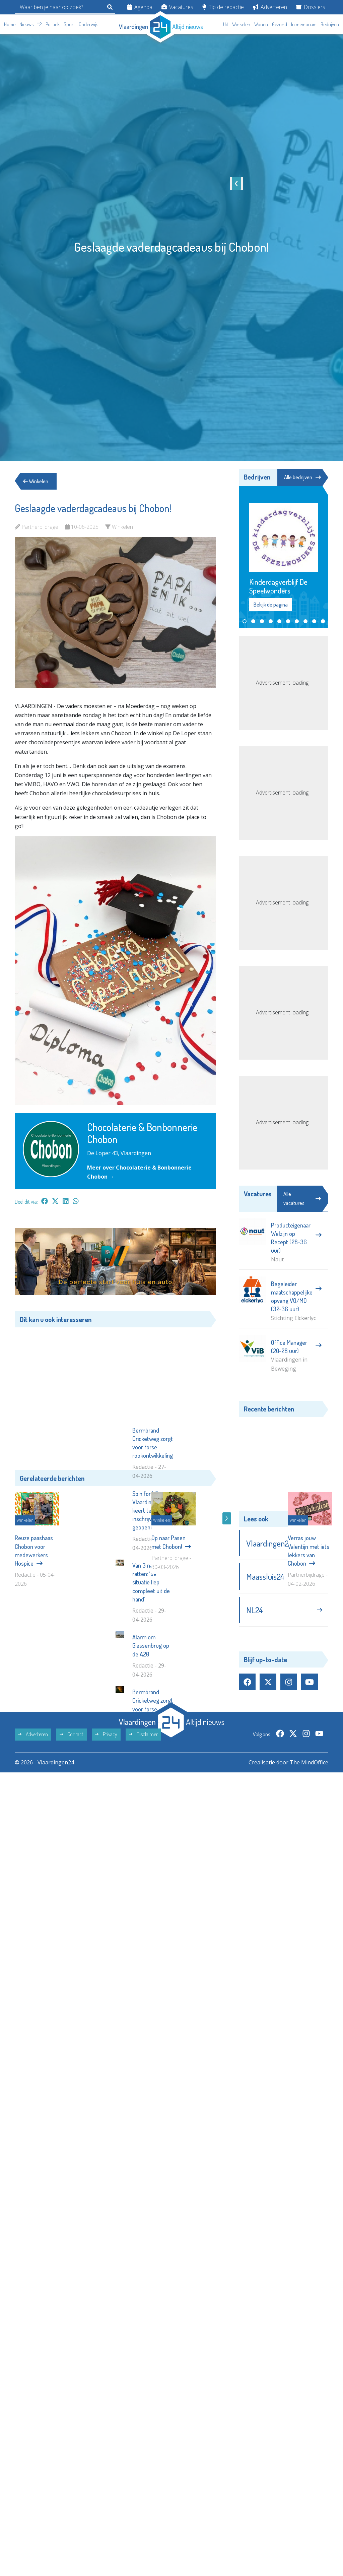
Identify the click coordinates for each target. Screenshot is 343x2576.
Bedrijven (330, 24)
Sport (69, 24)
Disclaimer (143, 1837)
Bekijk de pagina (271, 604)
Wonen (261, 24)
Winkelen (241, 24)
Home (9, 24)
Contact (71, 1837)
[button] (244, 621)
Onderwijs (88, 24)
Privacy (106, 1837)
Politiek (53, 24)
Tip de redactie (223, 7)
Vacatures (177, 7)
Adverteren (270, 7)
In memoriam (304, 24)
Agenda (139, 7)
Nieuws (26, 24)
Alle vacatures (302, 1198)
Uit (225, 24)
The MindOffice (309, 1865)
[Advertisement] (115, 1393)
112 (40, 24)
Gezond (279, 24)
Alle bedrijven (302, 477)
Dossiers (310, 7)
